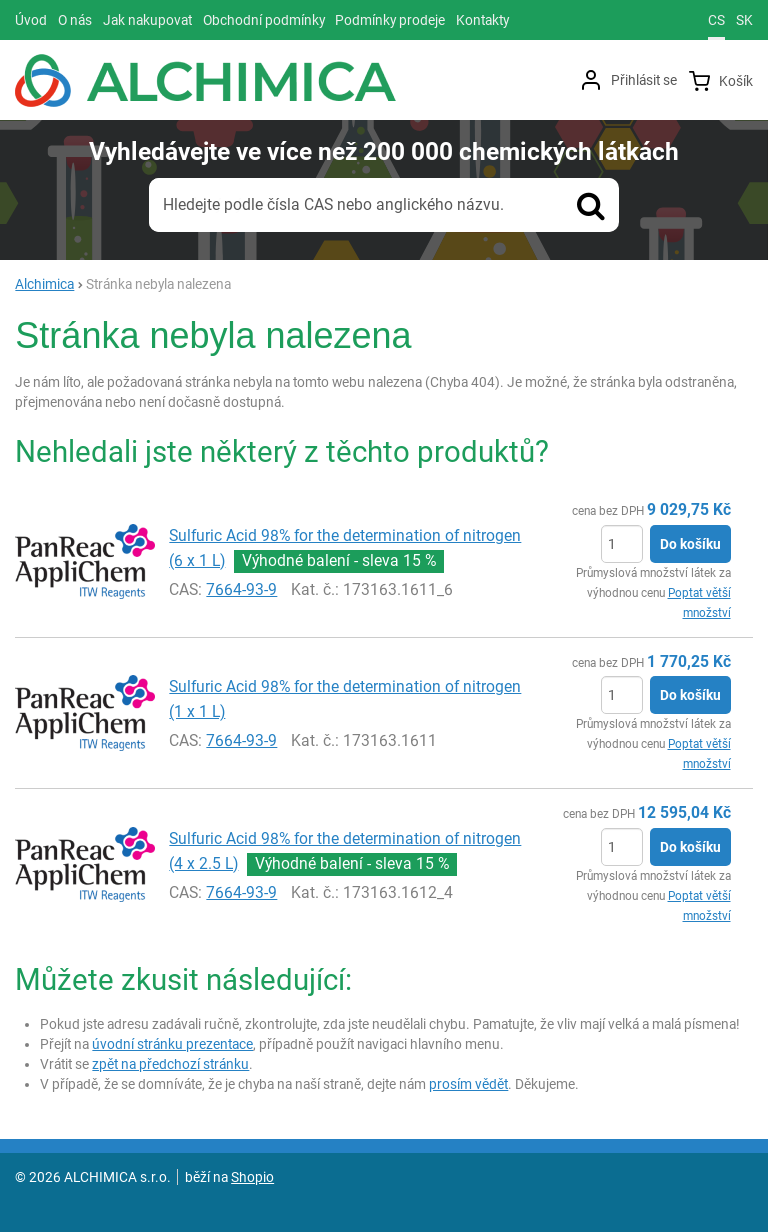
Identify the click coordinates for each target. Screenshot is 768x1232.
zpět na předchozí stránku (170, 1064)
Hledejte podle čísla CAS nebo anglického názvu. (333, 204)
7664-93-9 (241, 589)
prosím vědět (468, 1084)
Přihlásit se (644, 80)
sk (744, 20)
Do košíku (690, 544)
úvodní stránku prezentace (172, 1044)
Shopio (252, 1177)
